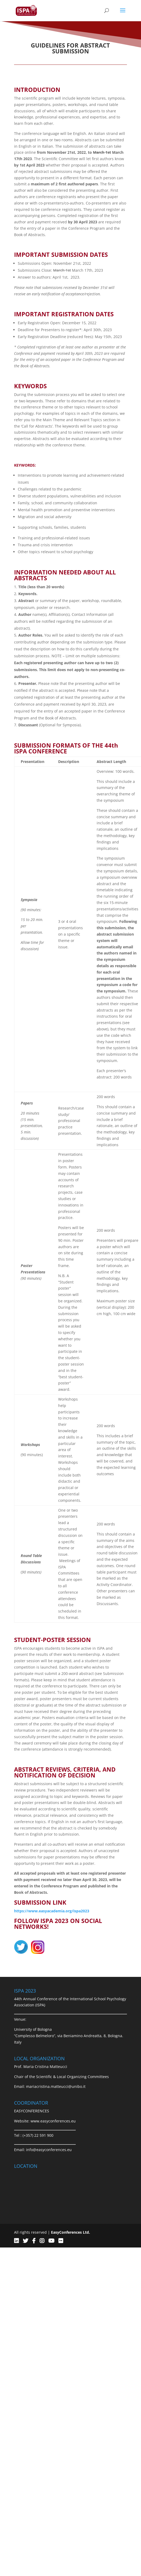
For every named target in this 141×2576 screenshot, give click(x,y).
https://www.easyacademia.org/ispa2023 (51, 1910)
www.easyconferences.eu (53, 2120)
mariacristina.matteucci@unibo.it (56, 2086)
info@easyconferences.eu (49, 2149)
